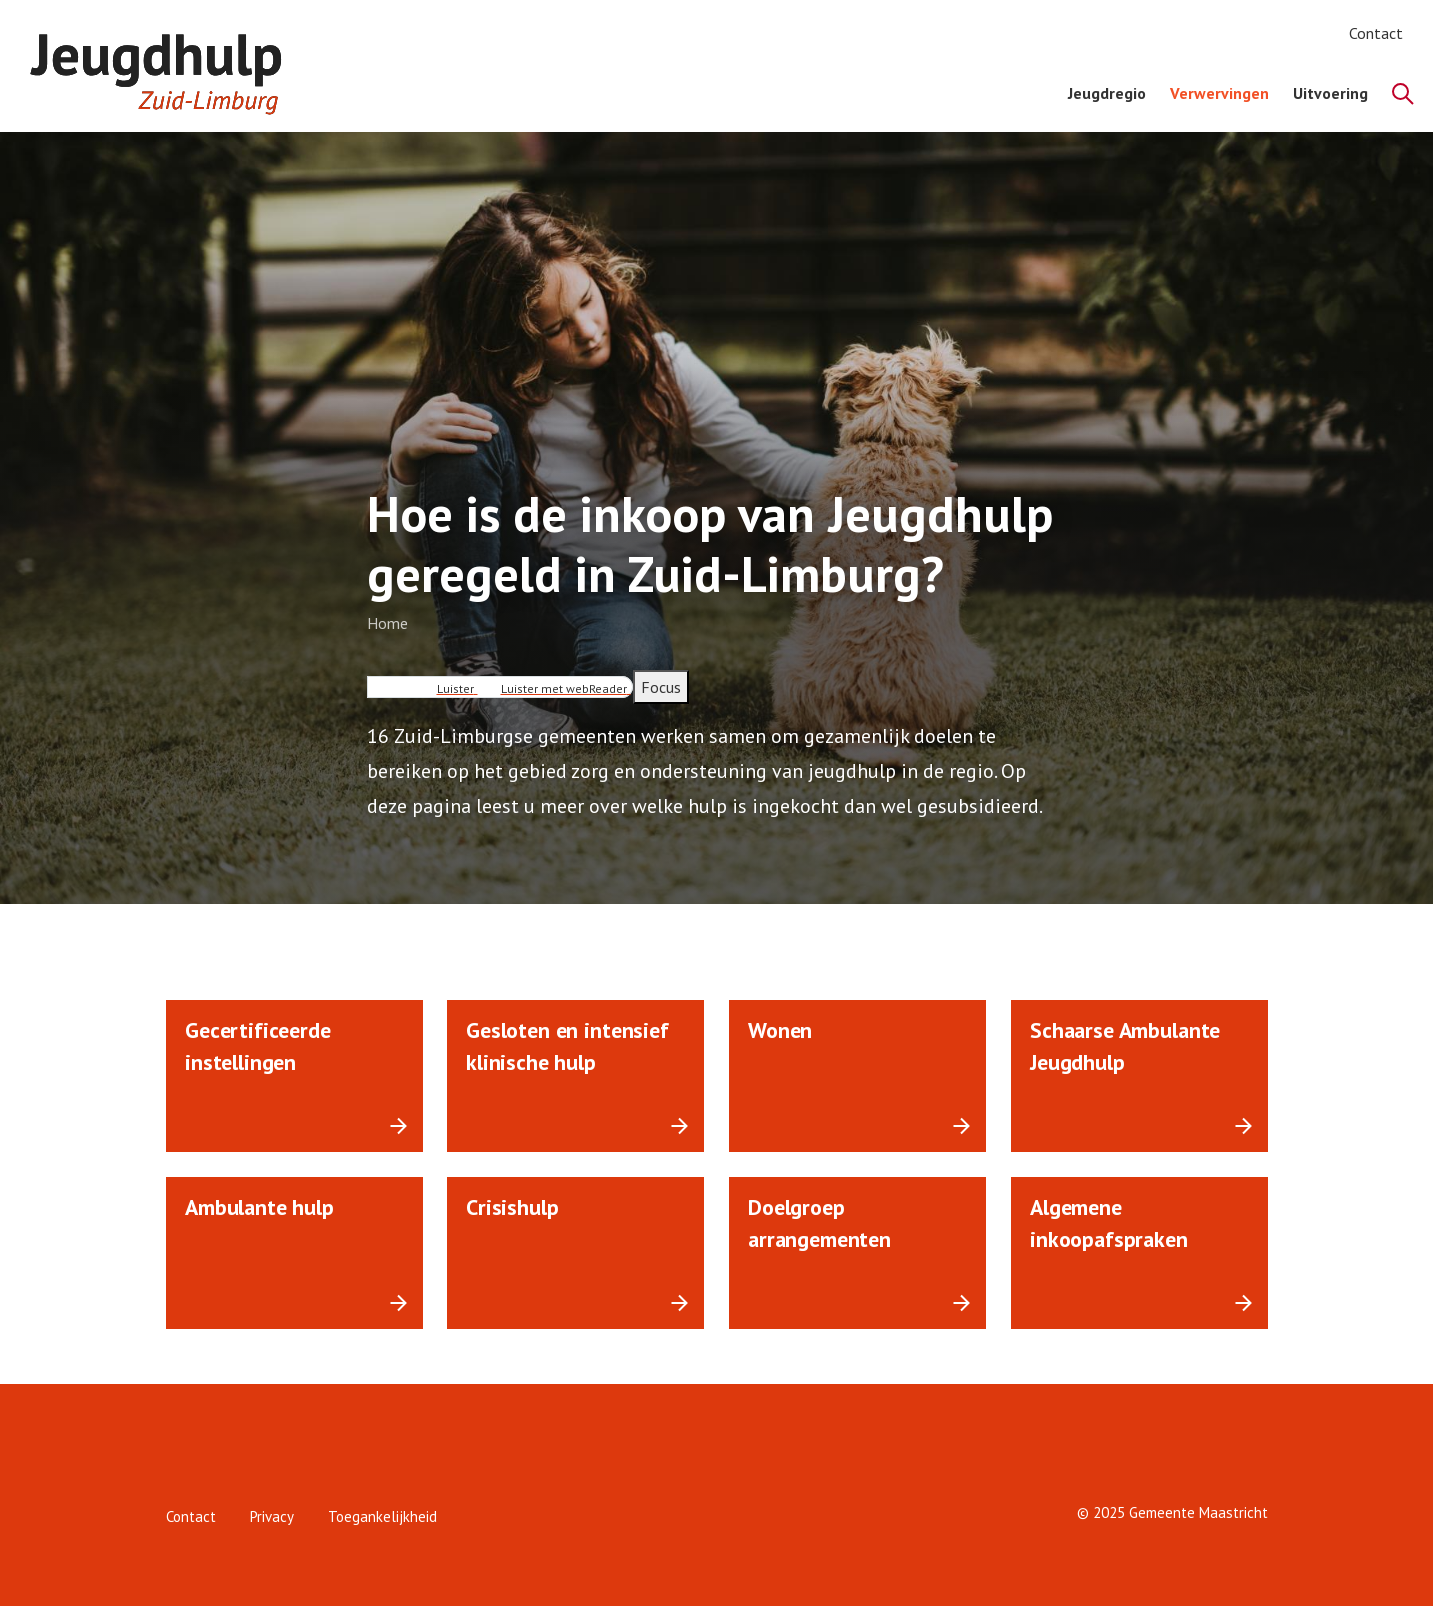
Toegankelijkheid (382, 1516)
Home (387, 623)
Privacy (272, 1516)
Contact (1376, 33)
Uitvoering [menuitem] (1330, 93)
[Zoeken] (1403, 94)
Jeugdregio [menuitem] (1107, 93)
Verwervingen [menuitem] (1219, 93)
